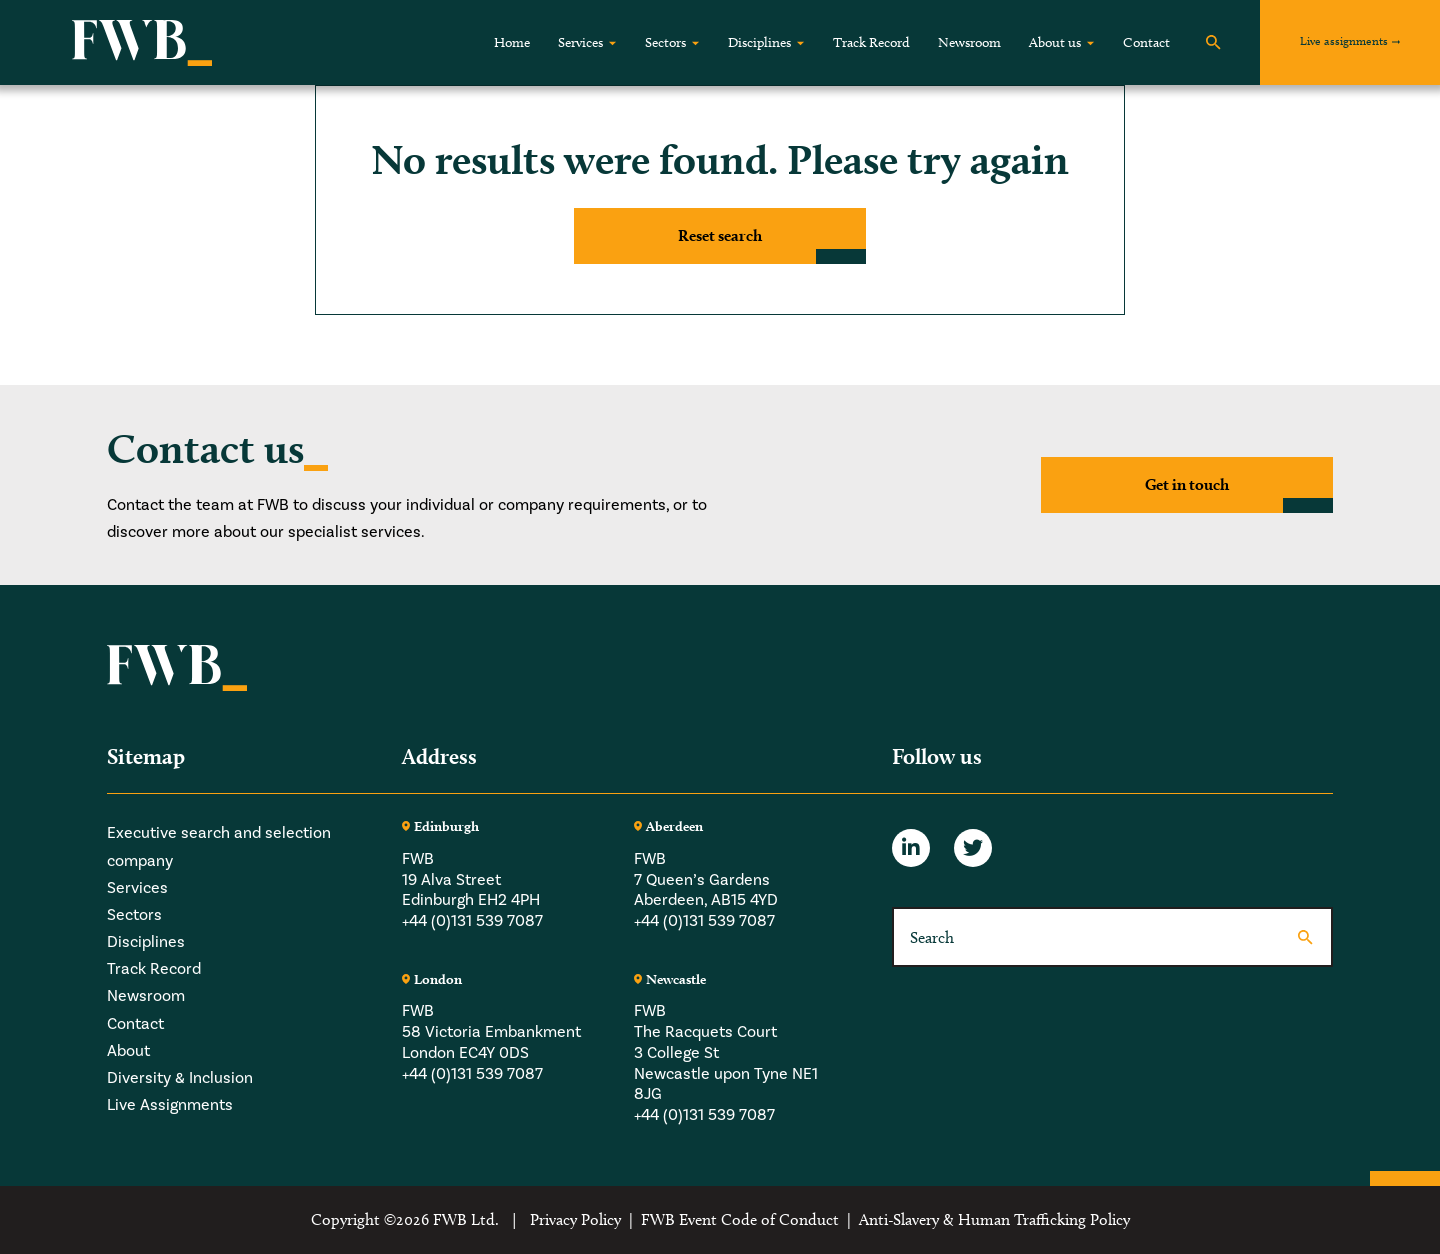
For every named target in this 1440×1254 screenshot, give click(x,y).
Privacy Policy (575, 1219)
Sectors (665, 42)
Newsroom (969, 42)
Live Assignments (170, 1104)
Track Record (871, 42)
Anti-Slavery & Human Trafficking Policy (994, 1219)
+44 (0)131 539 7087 (472, 920)
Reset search (720, 235)
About (128, 1050)
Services (580, 42)
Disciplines (759, 42)
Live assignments (1344, 40)
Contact (1146, 42)
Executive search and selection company (219, 846)
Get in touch (1187, 484)
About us (1055, 42)
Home (512, 42)
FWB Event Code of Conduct (740, 1219)
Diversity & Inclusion (180, 1077)
